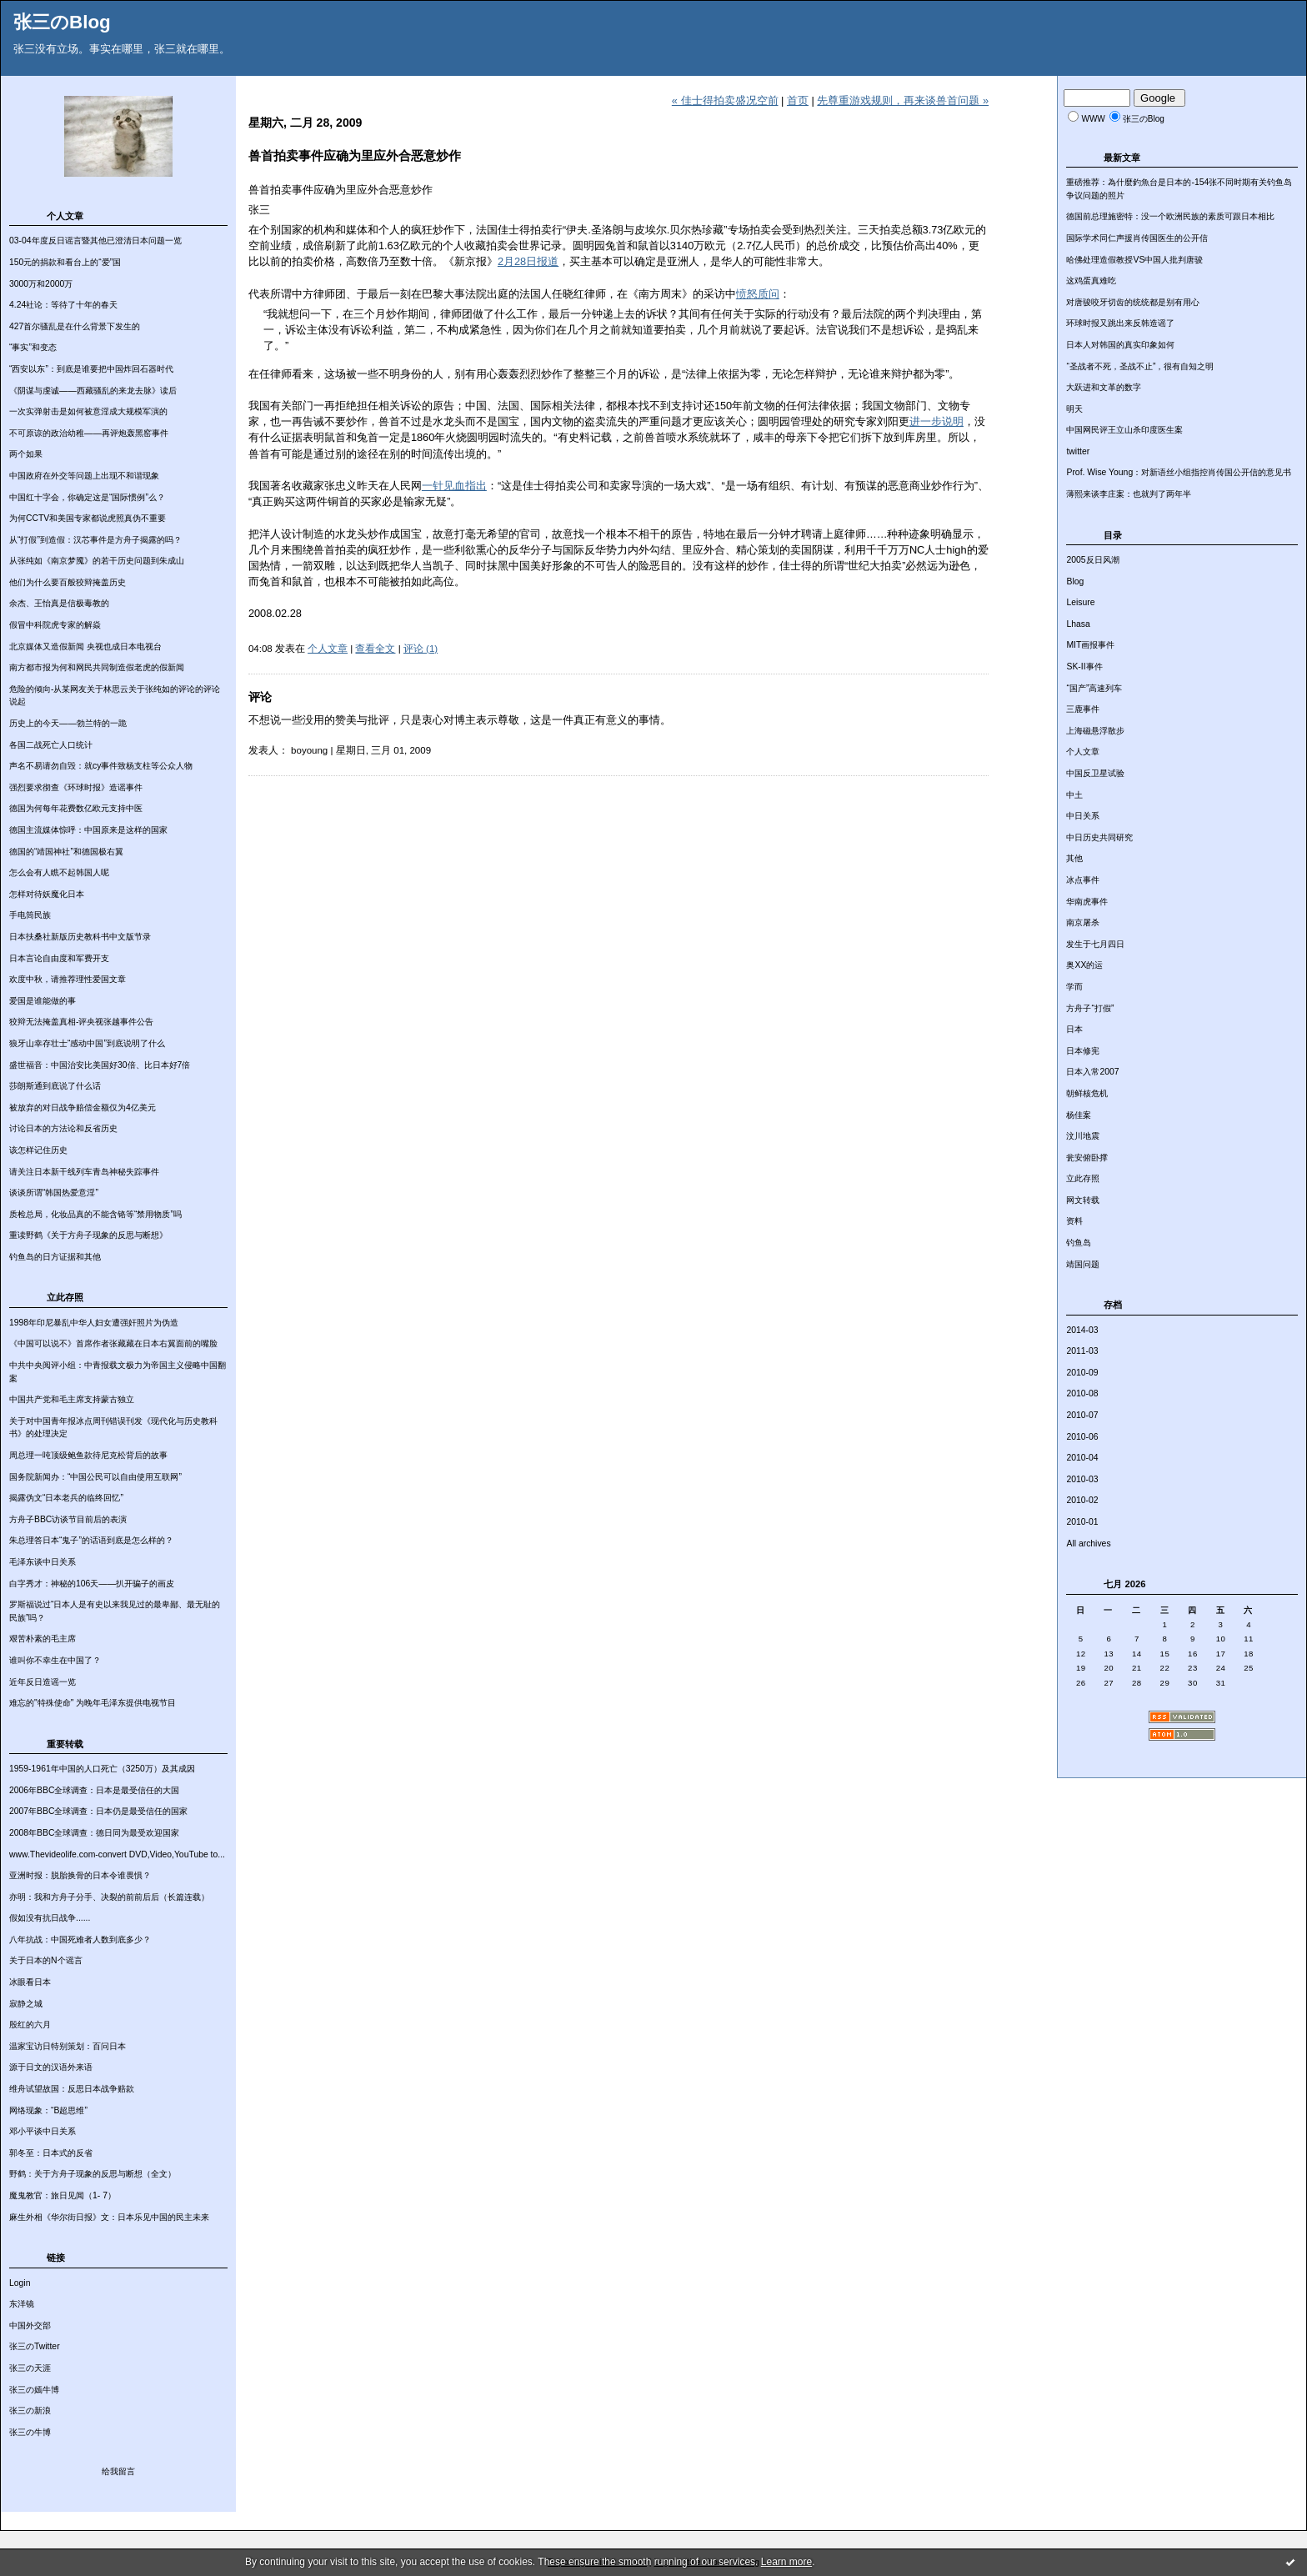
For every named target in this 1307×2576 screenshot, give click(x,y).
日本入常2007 (1092, 1071)
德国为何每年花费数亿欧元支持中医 (76, 808)
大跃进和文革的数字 (1103, 387)
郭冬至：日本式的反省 (51, 2153)
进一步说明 (936, 421)
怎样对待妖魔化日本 (46, 894)
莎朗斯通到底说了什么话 (55, 1085)
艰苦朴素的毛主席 (42, 1638)
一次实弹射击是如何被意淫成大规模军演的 (88, 411)
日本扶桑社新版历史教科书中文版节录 (80, 936)
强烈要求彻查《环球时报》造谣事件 (76, 787)
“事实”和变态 (33, 347)
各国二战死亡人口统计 (51, 744)
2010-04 (1082, 1457)
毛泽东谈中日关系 (42, 1561)
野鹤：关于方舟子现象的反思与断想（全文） (92, 2173)
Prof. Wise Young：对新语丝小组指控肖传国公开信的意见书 (1178, 472)
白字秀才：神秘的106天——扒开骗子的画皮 (91, 1583)
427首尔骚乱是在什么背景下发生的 (74, 326)
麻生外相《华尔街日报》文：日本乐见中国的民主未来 (109, 2217)
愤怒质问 (757, 294)
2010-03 (1082, 1479)
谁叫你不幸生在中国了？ (55, 1660)
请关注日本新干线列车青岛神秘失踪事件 (84, 1171)
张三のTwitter (34, 2346)
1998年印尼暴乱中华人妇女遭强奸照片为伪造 (93, 1322)
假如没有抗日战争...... (49, 1917)
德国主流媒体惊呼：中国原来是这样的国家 (88, 829)
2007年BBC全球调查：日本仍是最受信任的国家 (98, 1811)
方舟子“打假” (1090, 1008)
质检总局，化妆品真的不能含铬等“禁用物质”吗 (95, 1214)
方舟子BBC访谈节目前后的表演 (68, 1519)
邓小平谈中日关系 (42, 2131)
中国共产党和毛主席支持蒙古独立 (71, 1399)
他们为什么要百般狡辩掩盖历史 (67, 582)
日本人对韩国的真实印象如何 (1120, 344)
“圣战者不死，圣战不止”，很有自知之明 (1140, 366)
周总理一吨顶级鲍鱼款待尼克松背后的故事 (88, 1455)
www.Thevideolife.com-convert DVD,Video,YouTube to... (117, 1854)
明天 (1074, 408)
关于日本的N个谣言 (46, 1960)
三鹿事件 (1082, 709)
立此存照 (1082, 1178)
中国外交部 (30, 2325)
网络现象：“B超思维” (48, 2110)
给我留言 (118, 2471)
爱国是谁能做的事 (42, 1000)
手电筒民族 (30, 915)
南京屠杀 (1082, 922)
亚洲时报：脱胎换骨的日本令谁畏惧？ (80, 1875)
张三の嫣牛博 (34, 2389)
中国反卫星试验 (1095, 773)
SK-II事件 (1084, 666)
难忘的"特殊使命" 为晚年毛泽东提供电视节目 (92, 1702)
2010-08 (1082, 1393)
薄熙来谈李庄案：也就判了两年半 (1128, 494)
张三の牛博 (30, 2432)
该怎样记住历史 (38, 1150)
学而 (1074, 986)
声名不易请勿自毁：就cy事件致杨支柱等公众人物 (101, 765)
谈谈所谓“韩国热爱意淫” (53, 1192)
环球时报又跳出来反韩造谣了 (1120, 323)
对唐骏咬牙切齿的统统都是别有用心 (1132, 302)
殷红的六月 (30, 2024)
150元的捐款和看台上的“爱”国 (65, 262)
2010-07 (1082, 1415)
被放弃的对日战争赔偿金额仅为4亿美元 (82, 1107)
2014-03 (1082, 1330)
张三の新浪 (30, 2410)
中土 (1074, 794)
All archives (1088, 1543)
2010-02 (1082, 1500)
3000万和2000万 (41, 283)
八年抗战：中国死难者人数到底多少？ (80, 1939)
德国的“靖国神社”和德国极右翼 (66, 851)
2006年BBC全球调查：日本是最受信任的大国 (94, 1790)
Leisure (1080, 602)
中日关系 (1082, 815)
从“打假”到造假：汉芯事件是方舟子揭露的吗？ (95, 539)
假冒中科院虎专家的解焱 (55, 624)
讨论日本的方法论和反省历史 (63, 1128)
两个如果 (26, 454)
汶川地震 (1082, 1135)
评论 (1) (420, 649)
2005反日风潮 (1092, 559)
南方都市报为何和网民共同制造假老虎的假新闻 (96, 667)
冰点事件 (1082, 880)
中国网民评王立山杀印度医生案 (1124, 429)
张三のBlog (62, 22)
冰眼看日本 (30, 1982)
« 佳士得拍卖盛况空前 (725, 100)
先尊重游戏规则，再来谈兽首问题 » (903, 100)
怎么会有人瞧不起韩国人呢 (59, 872)
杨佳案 (1078, 1115)
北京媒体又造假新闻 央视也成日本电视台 (85, 646)
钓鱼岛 (1078, 1242)
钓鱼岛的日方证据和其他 (55, 1256)
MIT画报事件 (1090, 644)
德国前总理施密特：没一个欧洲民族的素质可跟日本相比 (1170, 216)
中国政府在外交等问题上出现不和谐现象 (84, 475)
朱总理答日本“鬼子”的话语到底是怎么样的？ (91, 1540)
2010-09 (1082, 1372)
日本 (1074, 1029)
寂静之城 (26, 2003)
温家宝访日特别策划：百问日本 (67, 2046)
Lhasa (1077, 624)
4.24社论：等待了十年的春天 (63, 304)
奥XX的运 (1084, 965)
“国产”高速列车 (1094, 688)
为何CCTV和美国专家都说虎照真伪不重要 (87, 518)
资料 (1074, 1220)
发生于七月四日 (1095, 944)
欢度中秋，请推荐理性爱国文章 (67, 979)
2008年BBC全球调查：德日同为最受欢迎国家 (94, 1832)
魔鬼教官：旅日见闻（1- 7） (62, 2195)
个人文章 (1082, 751)
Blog (1075, 581)
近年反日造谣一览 (42, 1681)
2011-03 (1082, 1351)
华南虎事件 (1087, 901)
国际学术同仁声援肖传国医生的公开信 (1137, 238)
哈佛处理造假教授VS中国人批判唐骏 (1134, 259)
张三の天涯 (30, 2368)
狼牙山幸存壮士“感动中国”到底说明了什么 (87, 1043)
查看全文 (375, 649)
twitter (1077, 451)
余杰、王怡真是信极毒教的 (59, 603)
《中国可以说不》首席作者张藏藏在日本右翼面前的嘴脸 (113, 1343)
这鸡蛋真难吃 (1091, 280)
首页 (798, 100)
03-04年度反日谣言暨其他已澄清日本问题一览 (95, 240)
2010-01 (1082, 1521)
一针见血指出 (454, 485)
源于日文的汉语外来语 (51, 2067)
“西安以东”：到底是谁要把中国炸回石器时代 (91, 368)
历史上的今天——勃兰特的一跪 (68, 723)
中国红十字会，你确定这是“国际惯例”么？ (87, 497)
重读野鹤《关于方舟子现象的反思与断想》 (88, 1235)
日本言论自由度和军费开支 (59, 958)
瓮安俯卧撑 (1087, 1157)
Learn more (786, 2562)
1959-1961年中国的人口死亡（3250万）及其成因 (102, 1768)
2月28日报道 (528, 261)
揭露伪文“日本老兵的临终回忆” (66, 1497)
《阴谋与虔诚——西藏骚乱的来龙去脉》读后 (93, 390)
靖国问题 (1082, 1264)
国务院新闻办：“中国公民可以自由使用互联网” (95, 1476)
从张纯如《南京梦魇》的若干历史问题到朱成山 (96, 560)
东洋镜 (21, 2303)
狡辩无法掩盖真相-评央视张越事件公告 (81, 1021)
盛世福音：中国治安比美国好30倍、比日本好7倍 (99, 1065)
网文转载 (1082, 1200)
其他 (1074, 858)
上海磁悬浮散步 (1095, 730)
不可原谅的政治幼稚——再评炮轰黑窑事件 (88, 433)
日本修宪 (1082, 1050)
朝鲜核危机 (1087, 1093)
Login (19, 2283)
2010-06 (1082, 1436)
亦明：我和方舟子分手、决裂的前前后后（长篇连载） (109, 1897)
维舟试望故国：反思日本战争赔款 (71, 2088)
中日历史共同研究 (1099, 837)
